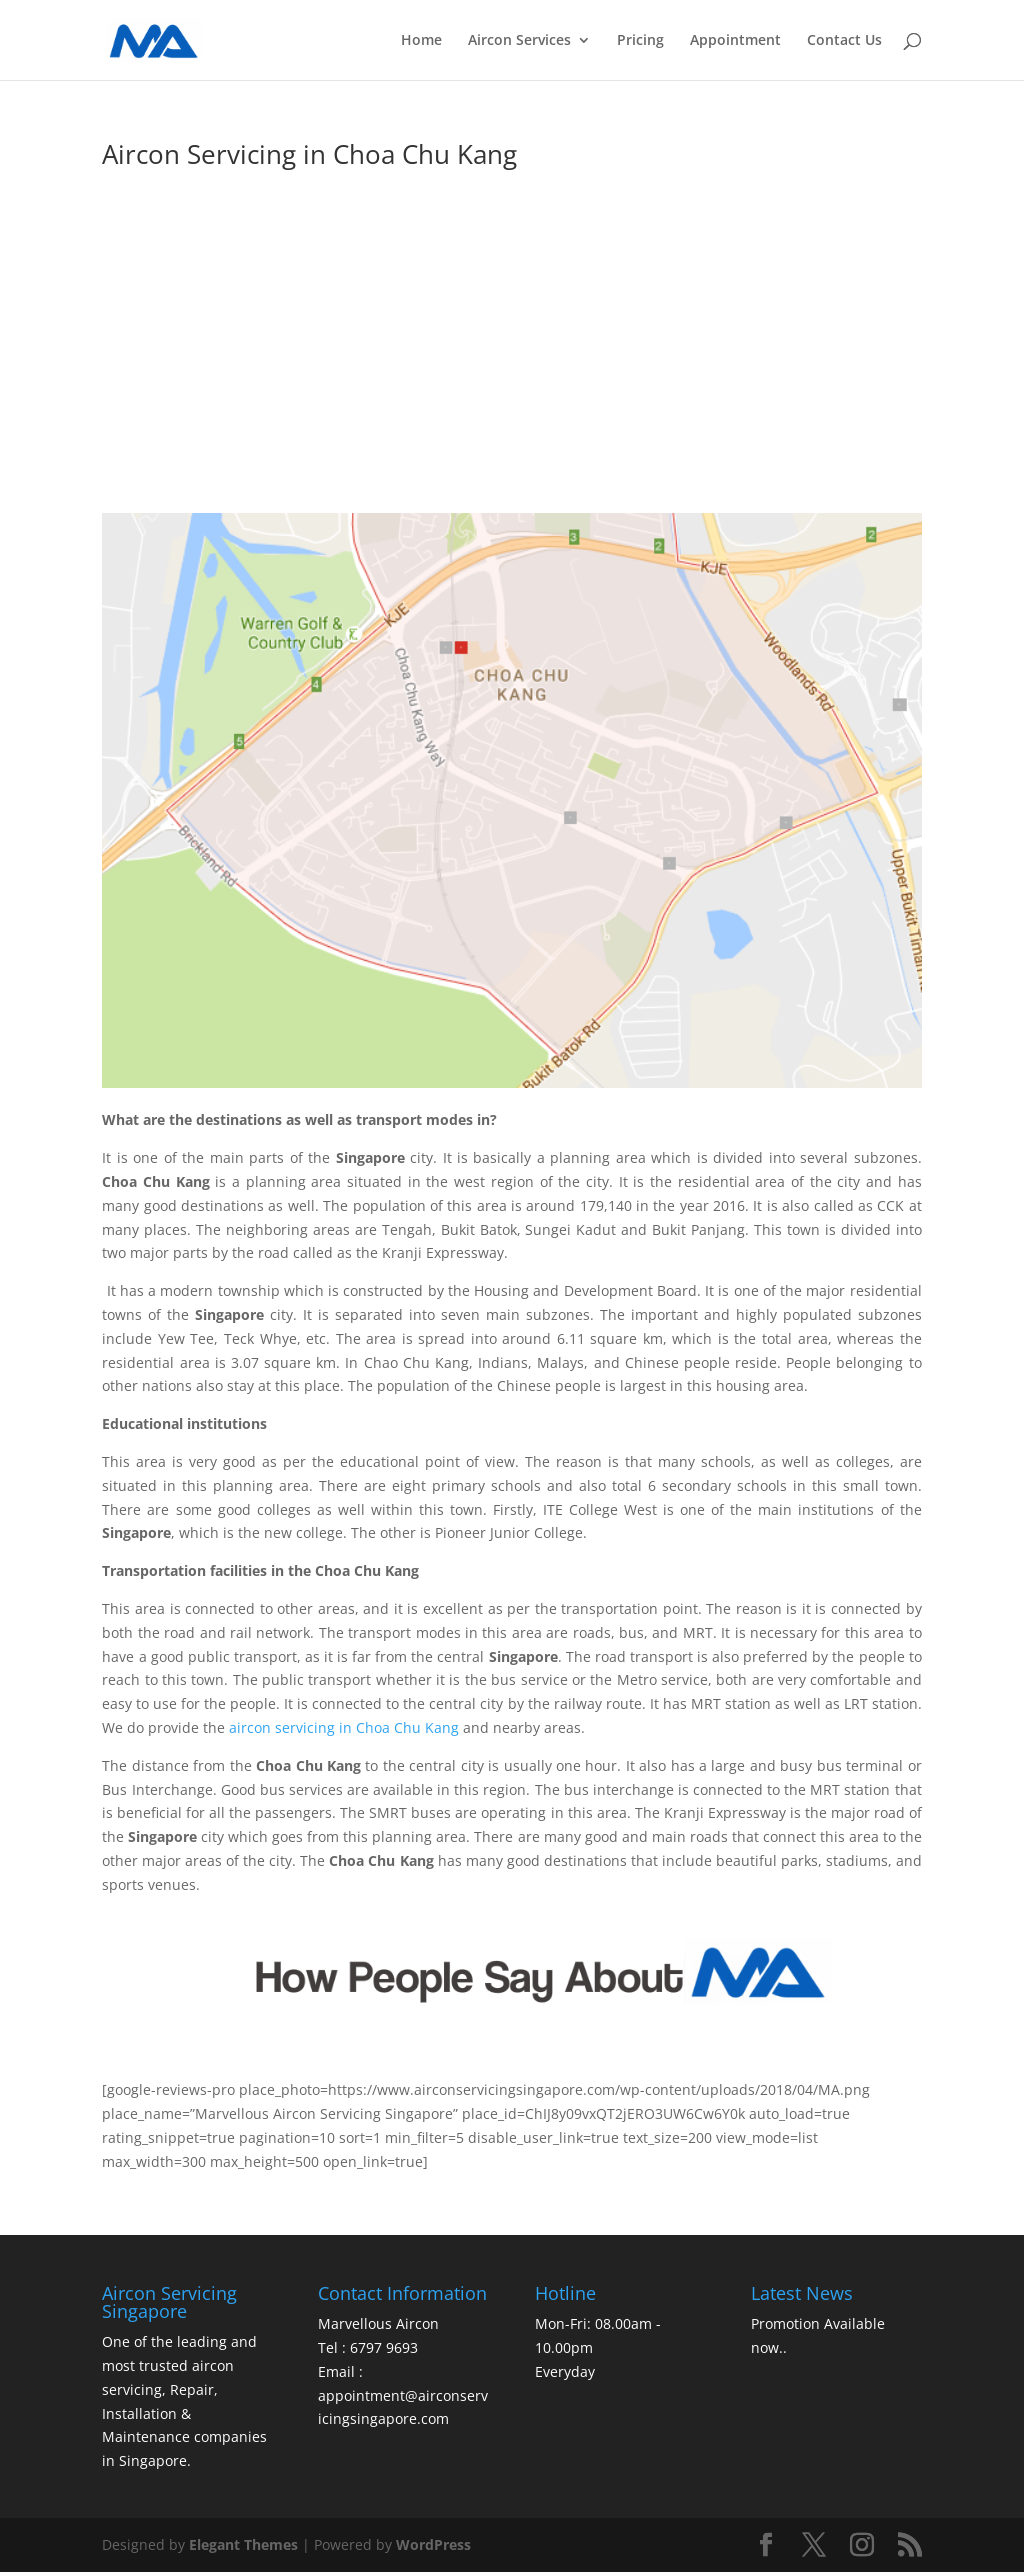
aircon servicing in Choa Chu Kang (346, 1727)
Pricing (640, 41)
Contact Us (844, 41)
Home (421, 41)
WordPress (433, 2544)
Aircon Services (519, 41)
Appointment (735, 41)
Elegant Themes (243, 2544)
